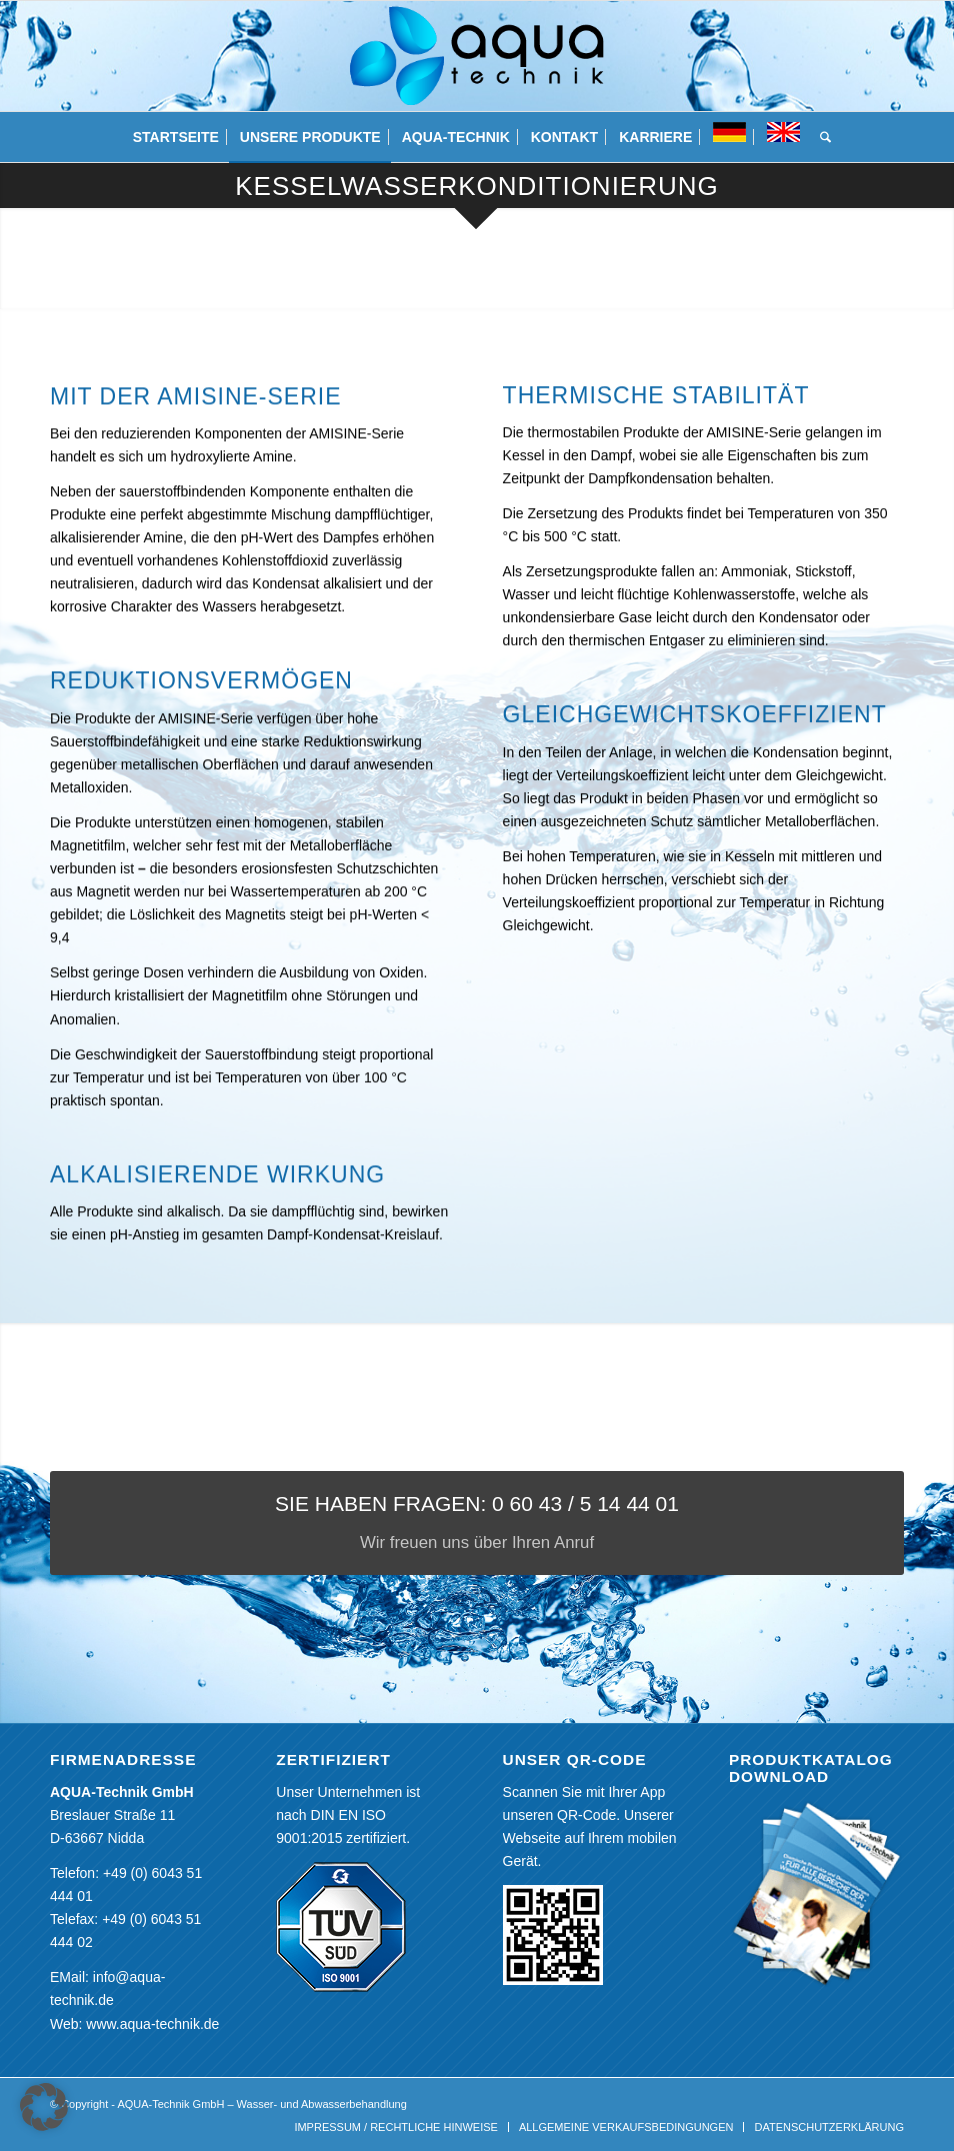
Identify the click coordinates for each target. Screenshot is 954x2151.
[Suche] (820, 137)
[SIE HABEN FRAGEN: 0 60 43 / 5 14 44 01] (477, 1523)
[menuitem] (176, 137)
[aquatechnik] (476, 56)
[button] (44, 2107)
